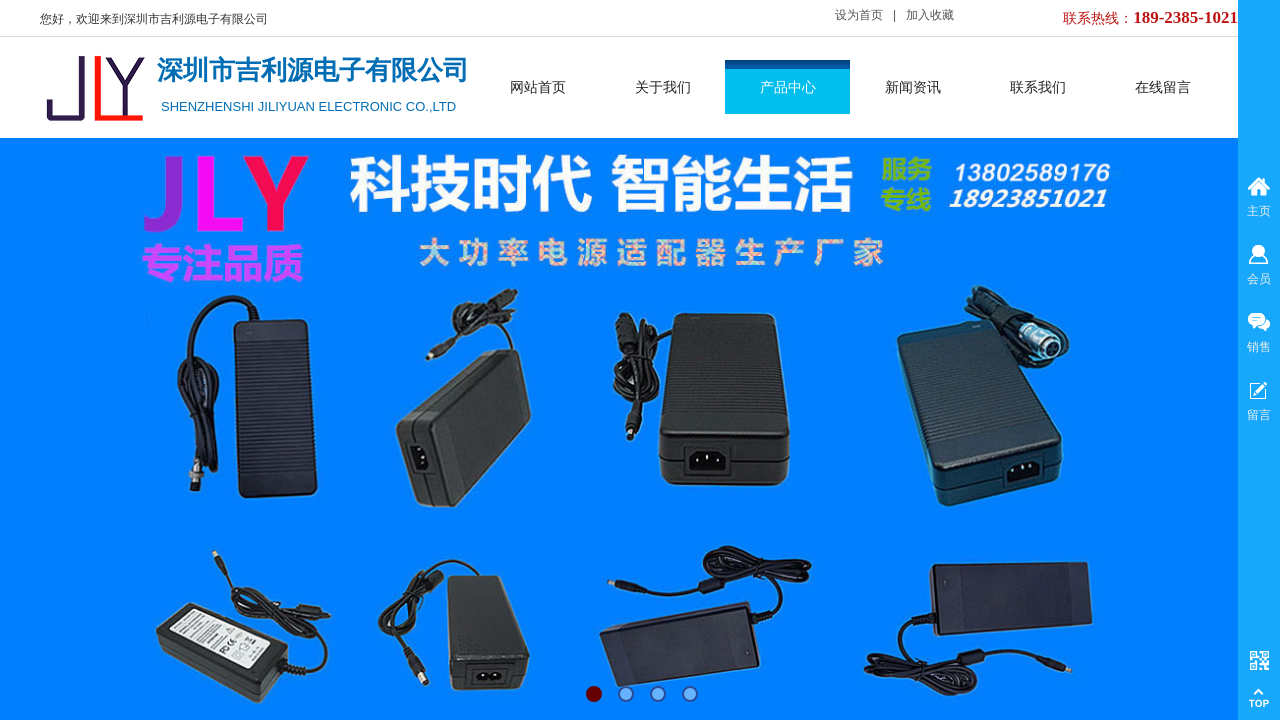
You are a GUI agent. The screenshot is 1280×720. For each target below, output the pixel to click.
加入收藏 (930, 15)
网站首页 (538, 87)
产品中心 (788, 87)
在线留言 (1163, 87)
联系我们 (1038, 87)
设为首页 (859, 15)
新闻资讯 (913, 87)
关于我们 (663, 87)
